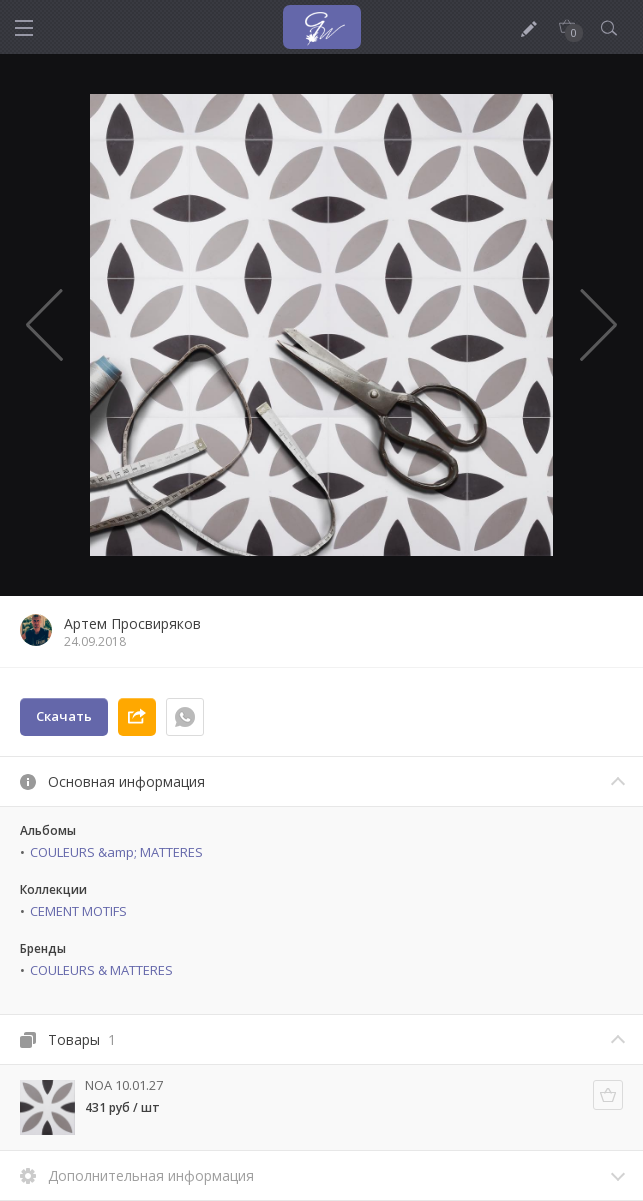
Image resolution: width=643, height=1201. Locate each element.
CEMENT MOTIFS (78, 911)
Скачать (64, 716)
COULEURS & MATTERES (101, 970)
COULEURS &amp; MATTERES (116, 852)
